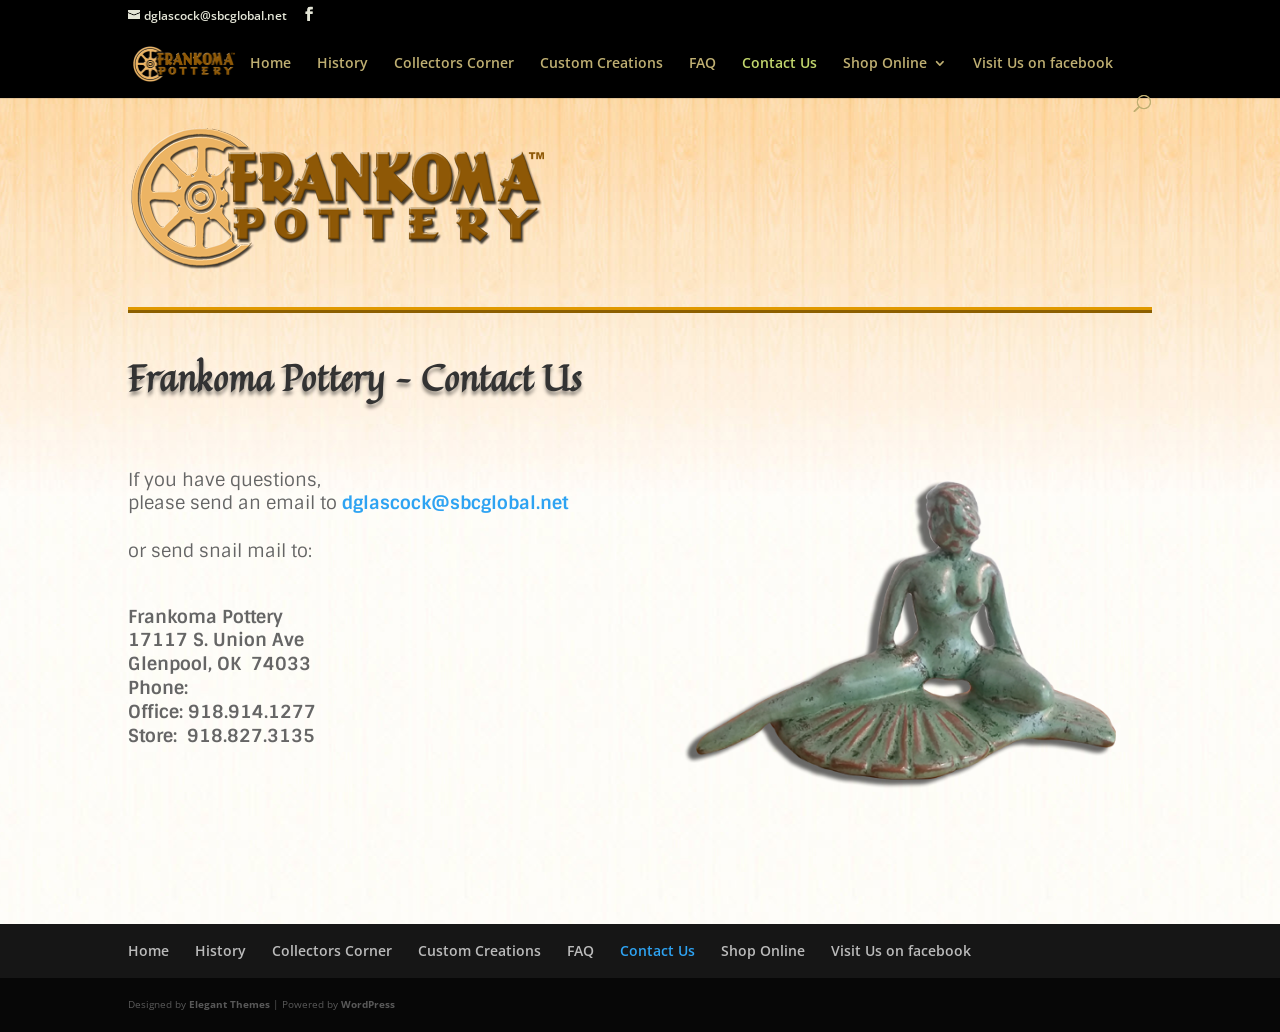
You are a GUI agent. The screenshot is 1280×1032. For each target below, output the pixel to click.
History (342, 64)
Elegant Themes (229, 1004)
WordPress (368, 1004)
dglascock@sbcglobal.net (455, 503)
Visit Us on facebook (1043, 64)
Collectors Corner (454, 64)
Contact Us (779, 64)
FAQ (702, 64)
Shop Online (885, 64)
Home (270, 64)
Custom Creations (601, 64)
